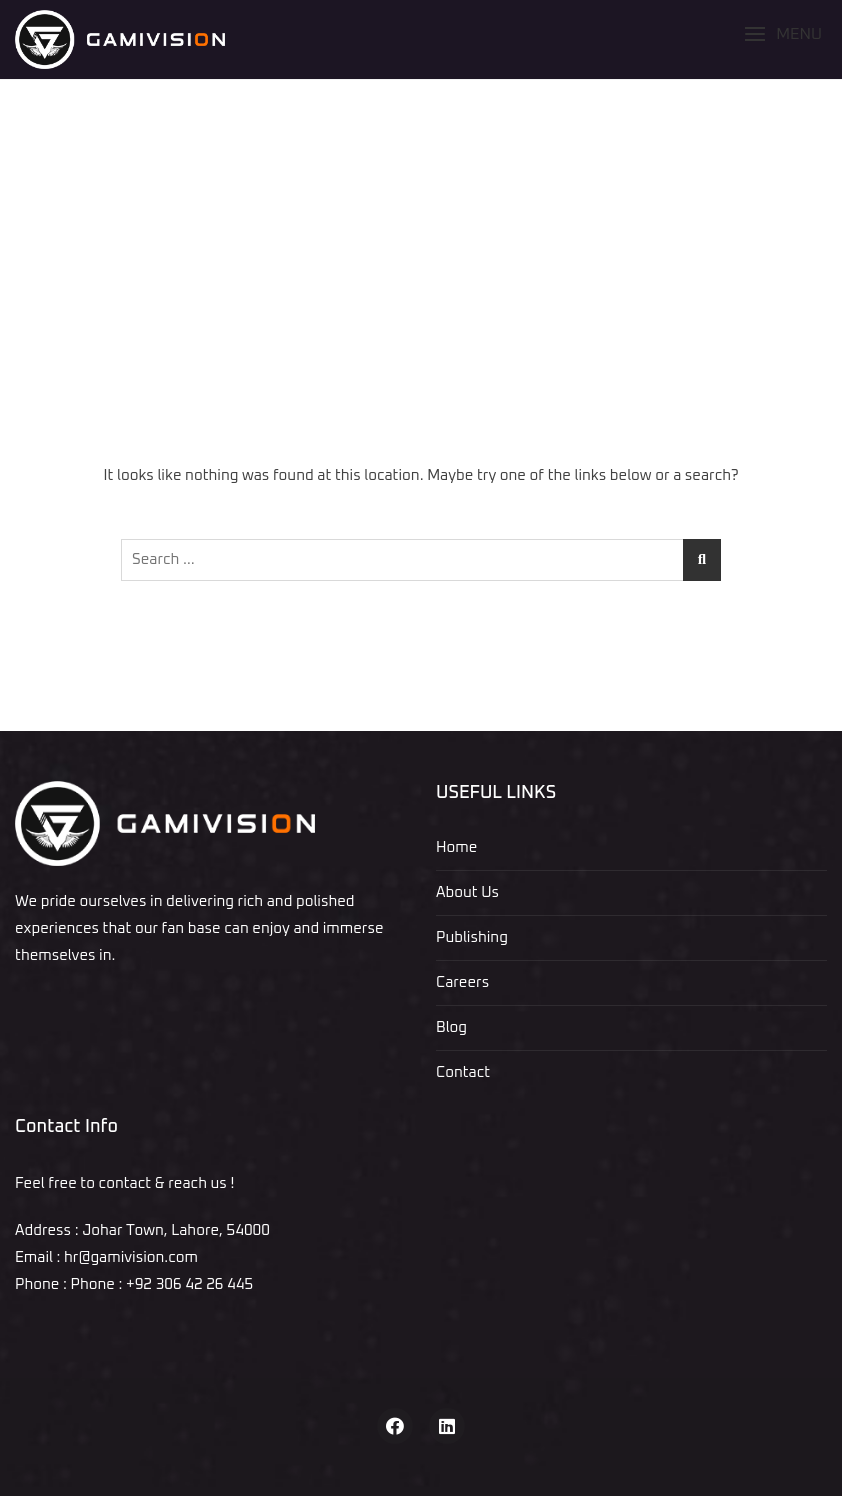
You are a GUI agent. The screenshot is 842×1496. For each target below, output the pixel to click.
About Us (467, 892)
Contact (463, 1072)
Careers (462, 982)
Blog (451, 1027)
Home (456, 847)
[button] (783, 34)
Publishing (472, 937)
